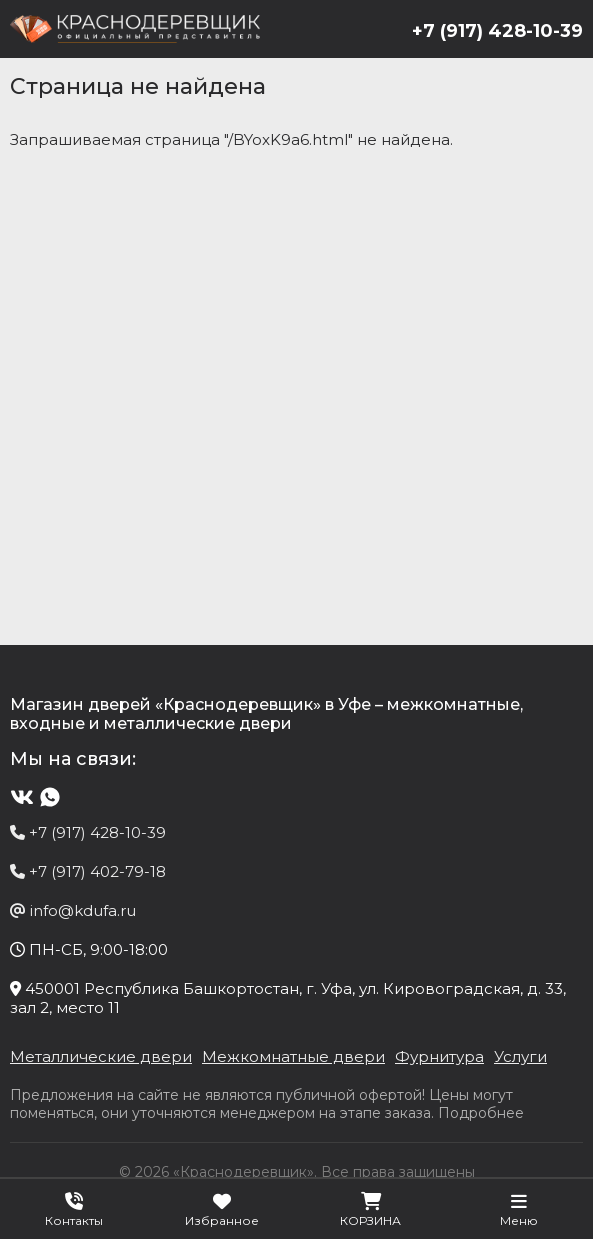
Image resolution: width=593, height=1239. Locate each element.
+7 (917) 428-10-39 (497, 31)
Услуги (520, 1056)
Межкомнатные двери (293, 1056)
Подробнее (481, 1113)
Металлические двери (101, 1056)
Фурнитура (439, 1056)
